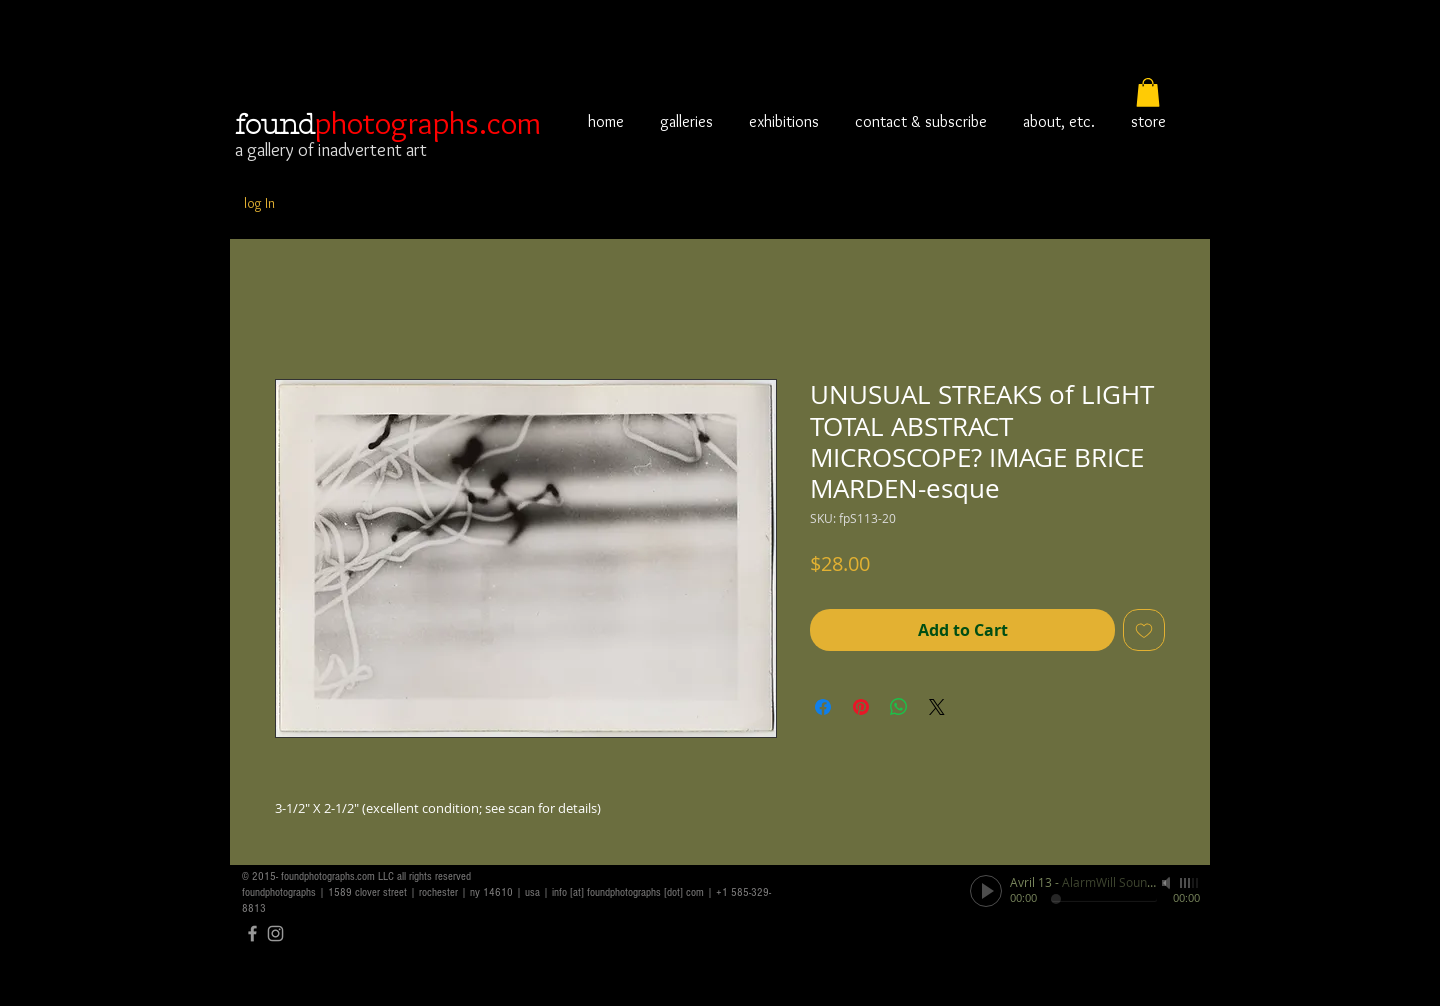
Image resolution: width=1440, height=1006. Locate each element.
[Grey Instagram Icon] (275, 933)
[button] (1148, 92)
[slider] (1190, 883)
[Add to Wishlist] (1144, 630)
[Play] (986, 891)
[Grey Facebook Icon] (252, 933)
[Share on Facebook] (823, 707)
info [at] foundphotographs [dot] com (628, 892)
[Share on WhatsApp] (899, 707)
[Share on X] (937, 707)
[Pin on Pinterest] (861, 707)
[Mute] (1168, 883)
